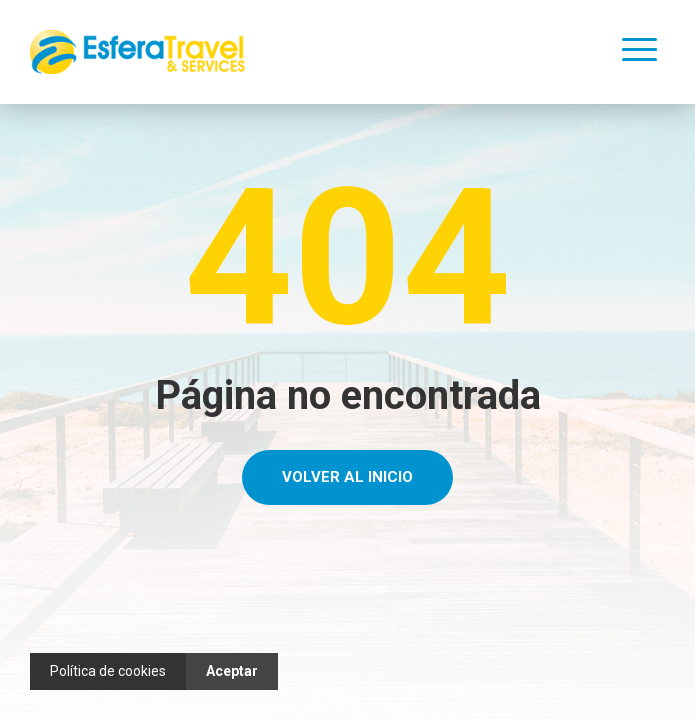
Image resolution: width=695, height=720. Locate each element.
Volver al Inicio (347, 477)
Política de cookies (108, 671)
